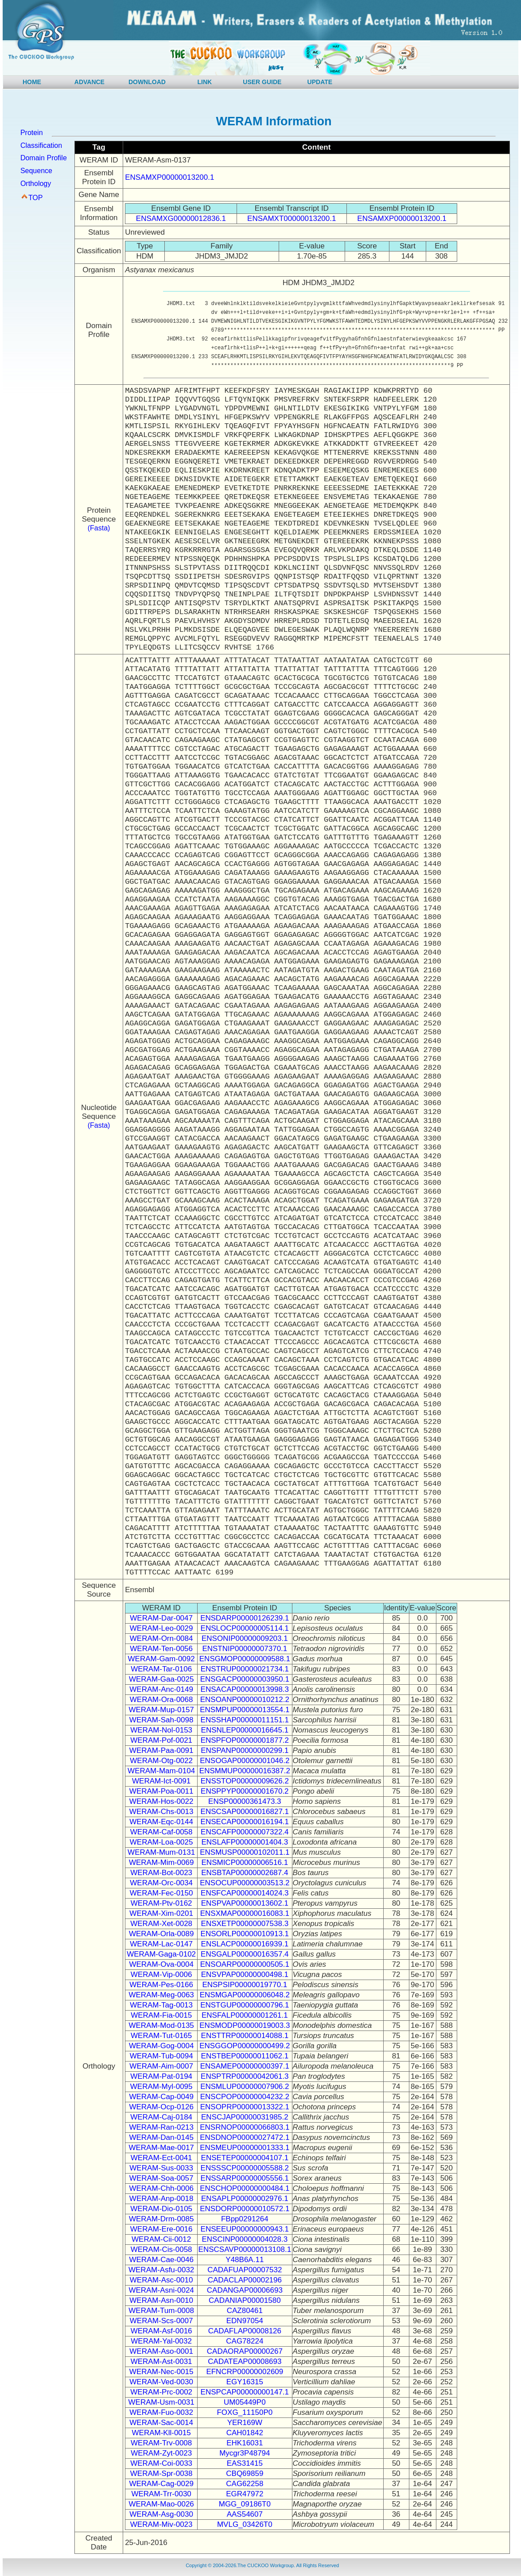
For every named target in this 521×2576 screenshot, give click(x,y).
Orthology (35, 183)
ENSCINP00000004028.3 (245, 2239)
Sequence (36, 170)
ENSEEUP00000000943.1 (245, 2229)
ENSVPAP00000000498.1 (244, 1974)
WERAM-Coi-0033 (161, 2463)
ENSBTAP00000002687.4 (244, 1872)
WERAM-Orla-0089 (161, 1934)
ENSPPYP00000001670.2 (245, 1791)
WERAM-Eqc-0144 (161, 1822)
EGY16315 (244, 2382)
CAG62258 (244, 2483)
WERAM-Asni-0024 (161, 2290)
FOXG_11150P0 (244, 2412)
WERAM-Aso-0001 (161, 2351)
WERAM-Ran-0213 (161, 2127)
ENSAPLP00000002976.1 (244, 2198)
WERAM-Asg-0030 (161, 2514)
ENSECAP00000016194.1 (245, 1822)
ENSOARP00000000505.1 (244, 1964)
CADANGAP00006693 (245, 2290)
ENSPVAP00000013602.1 (244, 1903)
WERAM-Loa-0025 (161, 1842)
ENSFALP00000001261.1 (245, 2015)
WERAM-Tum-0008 (161, 2310)
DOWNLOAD (147, 81)
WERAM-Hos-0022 (161, 1801)
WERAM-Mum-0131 (161, 1852)
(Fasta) (99, 528)
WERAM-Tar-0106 (161, 1669)
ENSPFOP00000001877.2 (245, 1740)
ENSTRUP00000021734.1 (245, 1669)
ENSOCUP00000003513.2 (244, 1883)
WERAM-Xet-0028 (161, 1923)
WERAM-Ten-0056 (161, 1648)
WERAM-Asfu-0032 (161, 2270)
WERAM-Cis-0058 (161, 2249)
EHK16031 (244, 2443)
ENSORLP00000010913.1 (245, 1934)
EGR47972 (244, 2494)
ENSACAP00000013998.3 (245, 1689)
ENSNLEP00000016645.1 (245, 1730)
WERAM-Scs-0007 (161, 2321)
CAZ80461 (245, 2310)
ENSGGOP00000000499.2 (244, 2046)
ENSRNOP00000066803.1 (244, 2127)
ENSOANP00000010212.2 (244, 1699)
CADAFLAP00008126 (244, 2331)
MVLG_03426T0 (244, 2524)
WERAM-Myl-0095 (161, 2086)
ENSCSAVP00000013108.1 (245, 2249)
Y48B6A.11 (245, 2259)
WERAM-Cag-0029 (161, 2483)
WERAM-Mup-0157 (161, 1710)
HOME (32, 81)
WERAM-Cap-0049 (161, 2097)
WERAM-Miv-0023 (161, 2524)
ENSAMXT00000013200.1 (291, 218)
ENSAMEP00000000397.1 (244, 2066)
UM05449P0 (245, 2402)
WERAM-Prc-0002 (161, 2392)
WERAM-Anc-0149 (161, 1689)
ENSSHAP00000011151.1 (245, 1720)
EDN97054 (244, 2321)
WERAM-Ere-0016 (161, 2229)
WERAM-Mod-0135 (161, 2025)
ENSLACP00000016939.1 (245, 1944)
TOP (35, 197)
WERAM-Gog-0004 (161, 2046)
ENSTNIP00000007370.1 (244, 1648)
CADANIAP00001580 (245, 2300)
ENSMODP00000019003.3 (244, 2025)
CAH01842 (244, 2433)
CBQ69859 (244, 2473)
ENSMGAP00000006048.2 (245, 1995)
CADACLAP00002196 (245, 2280)
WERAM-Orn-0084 (161, 1638)
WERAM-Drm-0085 (161, 2219)
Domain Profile (43, 158)
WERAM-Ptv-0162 (161, 1903)
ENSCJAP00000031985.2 (244, 2117)
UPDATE (320, 81)
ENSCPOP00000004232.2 (244, 2097)
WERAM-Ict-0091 (161, 1781)
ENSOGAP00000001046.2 (244, 1760)
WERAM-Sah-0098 (161, 1720)
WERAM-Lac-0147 (161, 1944)
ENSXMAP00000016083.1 (244, 1913)
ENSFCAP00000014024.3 (244, 1893)
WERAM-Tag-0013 (161, 2005)
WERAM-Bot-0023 (161, 1872)
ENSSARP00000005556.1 (245, 2178)
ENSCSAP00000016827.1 (245, 1811)
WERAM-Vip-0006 (161, 1974)
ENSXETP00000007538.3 (245, 1923)
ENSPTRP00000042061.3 (244, 2076)
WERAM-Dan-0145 (161, 2137)
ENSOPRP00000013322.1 (244, 2107)
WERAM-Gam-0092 (161, 1659)
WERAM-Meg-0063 (161, 1995)
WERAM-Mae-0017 (161, 2147)
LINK (205, 81)
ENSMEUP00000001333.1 (244, 2147)
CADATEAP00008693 (244, 2361)
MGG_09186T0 (245, 2504)
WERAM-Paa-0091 (161, 1750)
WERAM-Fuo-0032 (161, 2412)
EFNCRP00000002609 (244, 2371)
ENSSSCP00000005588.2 (245, 2168)
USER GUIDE (262, 81)
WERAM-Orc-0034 (161, 1883)
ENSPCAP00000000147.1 (245, 2392)
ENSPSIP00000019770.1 (244, 1984)
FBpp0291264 (244, 2219)
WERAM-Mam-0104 (161, 1771)
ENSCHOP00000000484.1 (244, 2188)
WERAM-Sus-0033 (161, 2168)
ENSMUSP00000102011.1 (244, 1852)
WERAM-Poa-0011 (161, 1791)
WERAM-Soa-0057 (161, 2178)
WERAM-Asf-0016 (161, 2331)
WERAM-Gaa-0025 (161, 1679)
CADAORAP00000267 (245, 2351)
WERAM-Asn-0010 (161, 2300)
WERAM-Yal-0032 (161, 2341)
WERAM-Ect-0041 (161, 2158)
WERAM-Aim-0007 (161, 2066)
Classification (41, 145)
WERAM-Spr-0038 (161, 2473)
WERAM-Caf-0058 (161, 1832)
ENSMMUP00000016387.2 (244, 1771)
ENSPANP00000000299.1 (244, 1750)
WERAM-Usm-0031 (161, 2402)
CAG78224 (244, 2341)
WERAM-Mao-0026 (161, 2504)
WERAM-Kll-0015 (161, 2433)
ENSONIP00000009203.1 (245, 1638)
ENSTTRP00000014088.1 (245, 2035)
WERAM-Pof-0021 (161, 1740)
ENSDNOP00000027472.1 (244, 2137)
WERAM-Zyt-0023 (161, 2453)
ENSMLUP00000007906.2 (244, 2086)
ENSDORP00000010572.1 (244, 2209)
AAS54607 (245, 2514)
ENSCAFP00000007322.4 (244, 1832)
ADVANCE (89, 81)
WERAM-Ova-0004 (161, 1964)
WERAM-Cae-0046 (161, 2259)
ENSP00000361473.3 (244, 1801)
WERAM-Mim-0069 (161, 1862)
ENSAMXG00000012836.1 (181, 218)
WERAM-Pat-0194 (161, 2076)
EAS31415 (245, 2463)
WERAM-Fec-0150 (161, 1893)
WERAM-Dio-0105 (161, 2209)
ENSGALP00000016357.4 (245, 1954)
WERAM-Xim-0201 (161, 1913)
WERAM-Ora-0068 (161, 1699)
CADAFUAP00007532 (244, 2270)
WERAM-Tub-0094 (161, 2056)
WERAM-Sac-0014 (161, 2422)
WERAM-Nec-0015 (161, 2371)
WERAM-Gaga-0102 (161, 1954)
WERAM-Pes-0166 (161, 1984)
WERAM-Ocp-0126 (161, 2107)
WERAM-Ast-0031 (161, 2361)
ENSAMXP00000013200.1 (169, 177)
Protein (31, 132)
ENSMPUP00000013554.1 (244, 1710)
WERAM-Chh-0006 (161, 2188)
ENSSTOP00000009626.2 (245, 1781)
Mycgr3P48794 (244, 2453)
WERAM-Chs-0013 (161, 1811)
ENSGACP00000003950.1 (244, 1679)
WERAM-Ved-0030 (161, 2382)
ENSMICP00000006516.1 (245, 1862)
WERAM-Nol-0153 (161, 1730)
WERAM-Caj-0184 (161, 2117)
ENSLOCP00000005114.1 (245, 1628)
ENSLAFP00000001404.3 (245, 1842)
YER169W (244, 2422)
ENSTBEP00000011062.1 (245, 2056)
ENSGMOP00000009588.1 (244, 1659)
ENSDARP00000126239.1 (244, 1618)
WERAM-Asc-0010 (161, 2280)
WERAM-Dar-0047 (161, 1618)
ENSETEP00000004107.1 (245, 2158)
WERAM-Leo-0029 (161, 1628)
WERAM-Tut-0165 (161, 2035)
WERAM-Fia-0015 (161, 2015)
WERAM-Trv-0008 (161, 2443)
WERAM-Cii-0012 (161, 2239)
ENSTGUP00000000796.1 (244, 2005)
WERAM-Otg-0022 (161, 1760)
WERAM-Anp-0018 (161, 2198)
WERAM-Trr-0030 (161, 2494)
